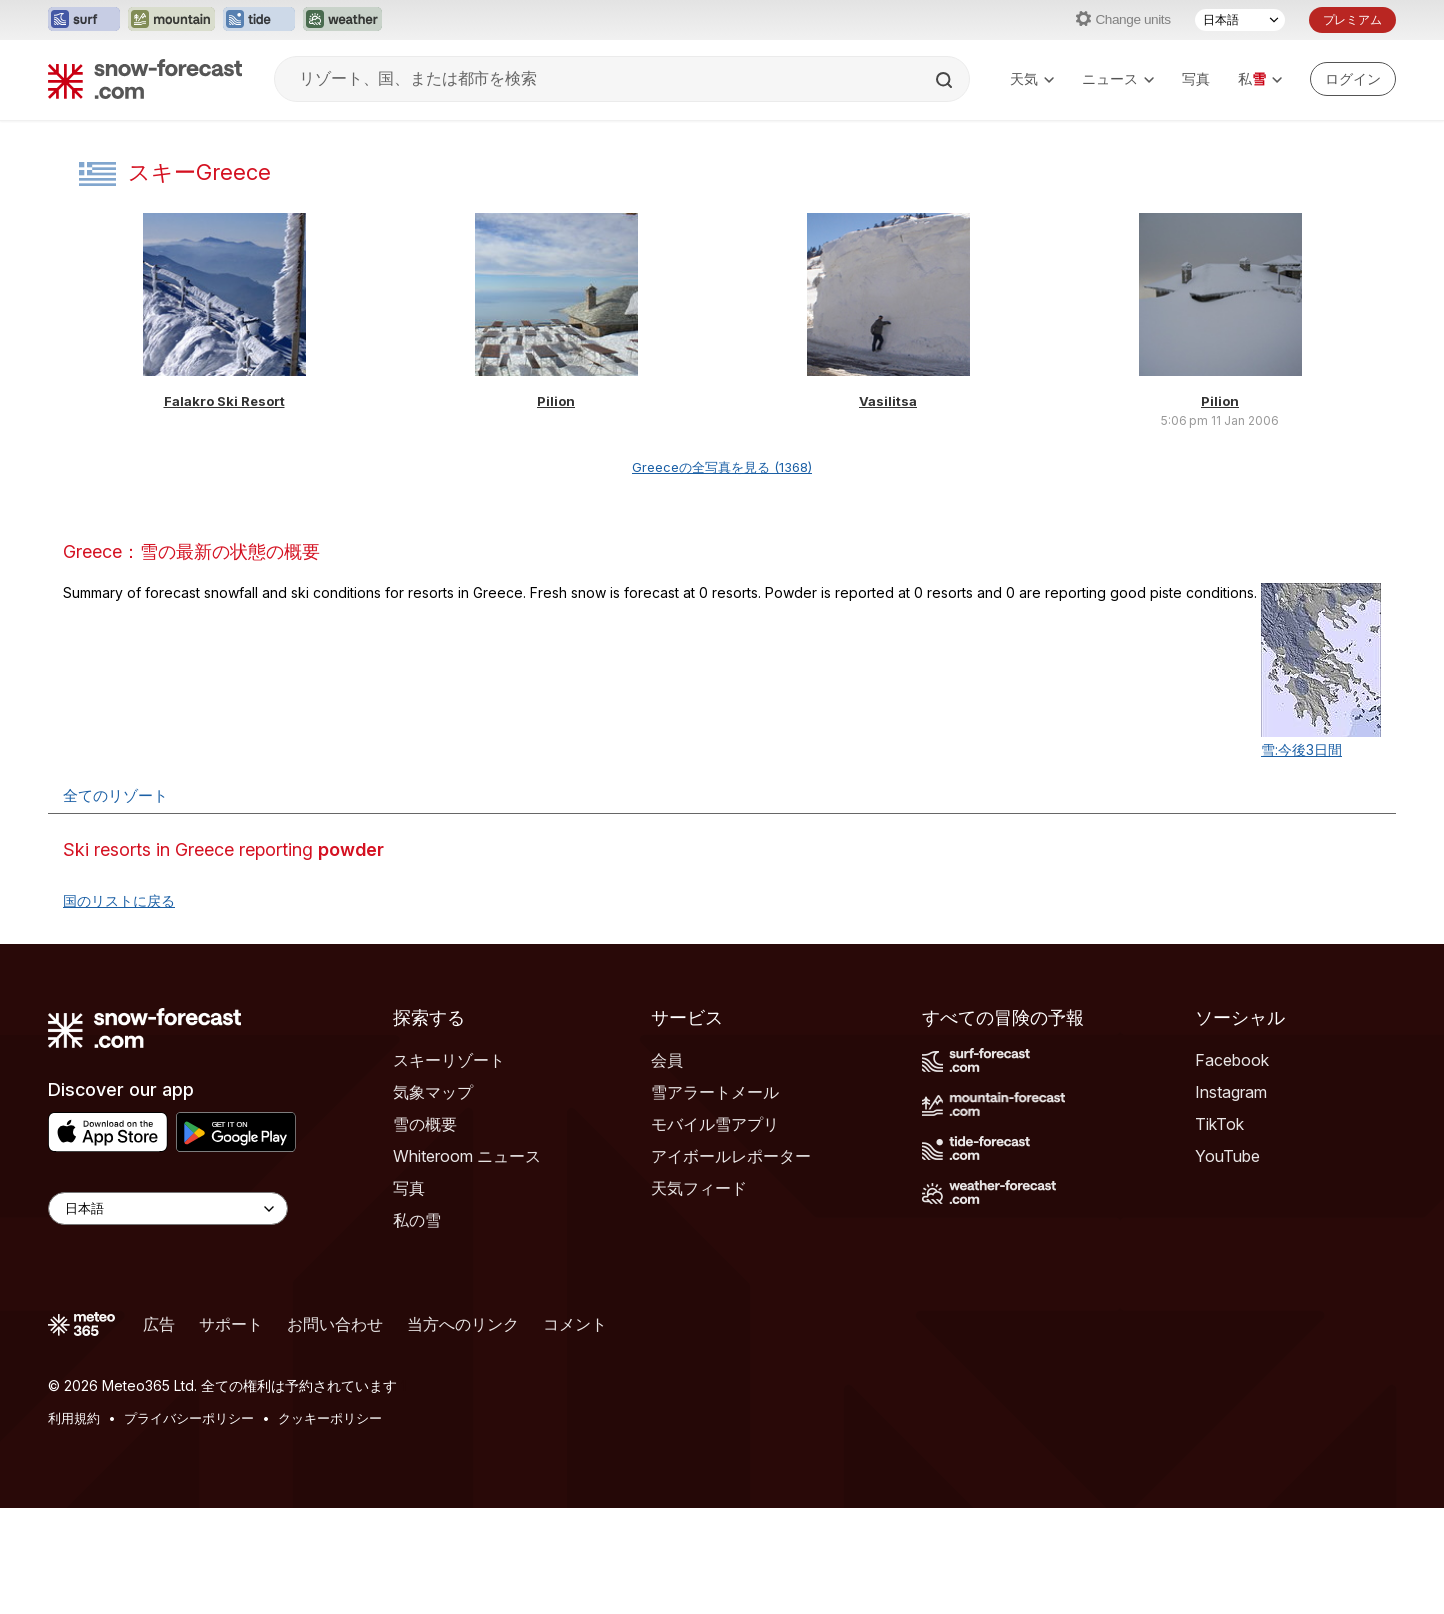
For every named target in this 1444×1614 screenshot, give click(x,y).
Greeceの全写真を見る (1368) (722, 467)
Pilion (556, 401)
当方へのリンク (463, 1324)
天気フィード (699, 1188)
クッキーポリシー (330, 1418)
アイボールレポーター (731, 1156)
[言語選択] (1240, 20)
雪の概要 (425, 1124)
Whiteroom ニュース (467, 1156)
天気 (1032, 78)
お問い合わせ (335, 1324)
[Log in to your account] (1353, 79)
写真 (1196, 78)
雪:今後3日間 (1301, 749)
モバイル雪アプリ (715, 1124)
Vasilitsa (888, 401)
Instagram (1231, 1092)
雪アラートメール (715, 1092)
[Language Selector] (168, 1208)
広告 (159, 1324)
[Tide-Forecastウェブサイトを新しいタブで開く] (259, 20)
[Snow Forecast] (145, 79)
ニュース (1118, 78)
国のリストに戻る (119, 900)
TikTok (1219, 1124)
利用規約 (74, 1418)
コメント (575, 1324)
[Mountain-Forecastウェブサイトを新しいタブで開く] (171, 20)
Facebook (1232, 1060)
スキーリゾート (449, 1060)
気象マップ (433, 1092)
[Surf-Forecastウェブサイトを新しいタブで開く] (84, 20)
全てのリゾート (115, 795)
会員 (667, 1060)
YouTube (1227, 1156)
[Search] (946, 80)
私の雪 (417, 1220)
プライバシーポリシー (189, 1418)
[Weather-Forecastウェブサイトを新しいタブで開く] (342, 20)
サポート (231, 1324)
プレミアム (1352, 19)
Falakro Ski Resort (224, 401)
